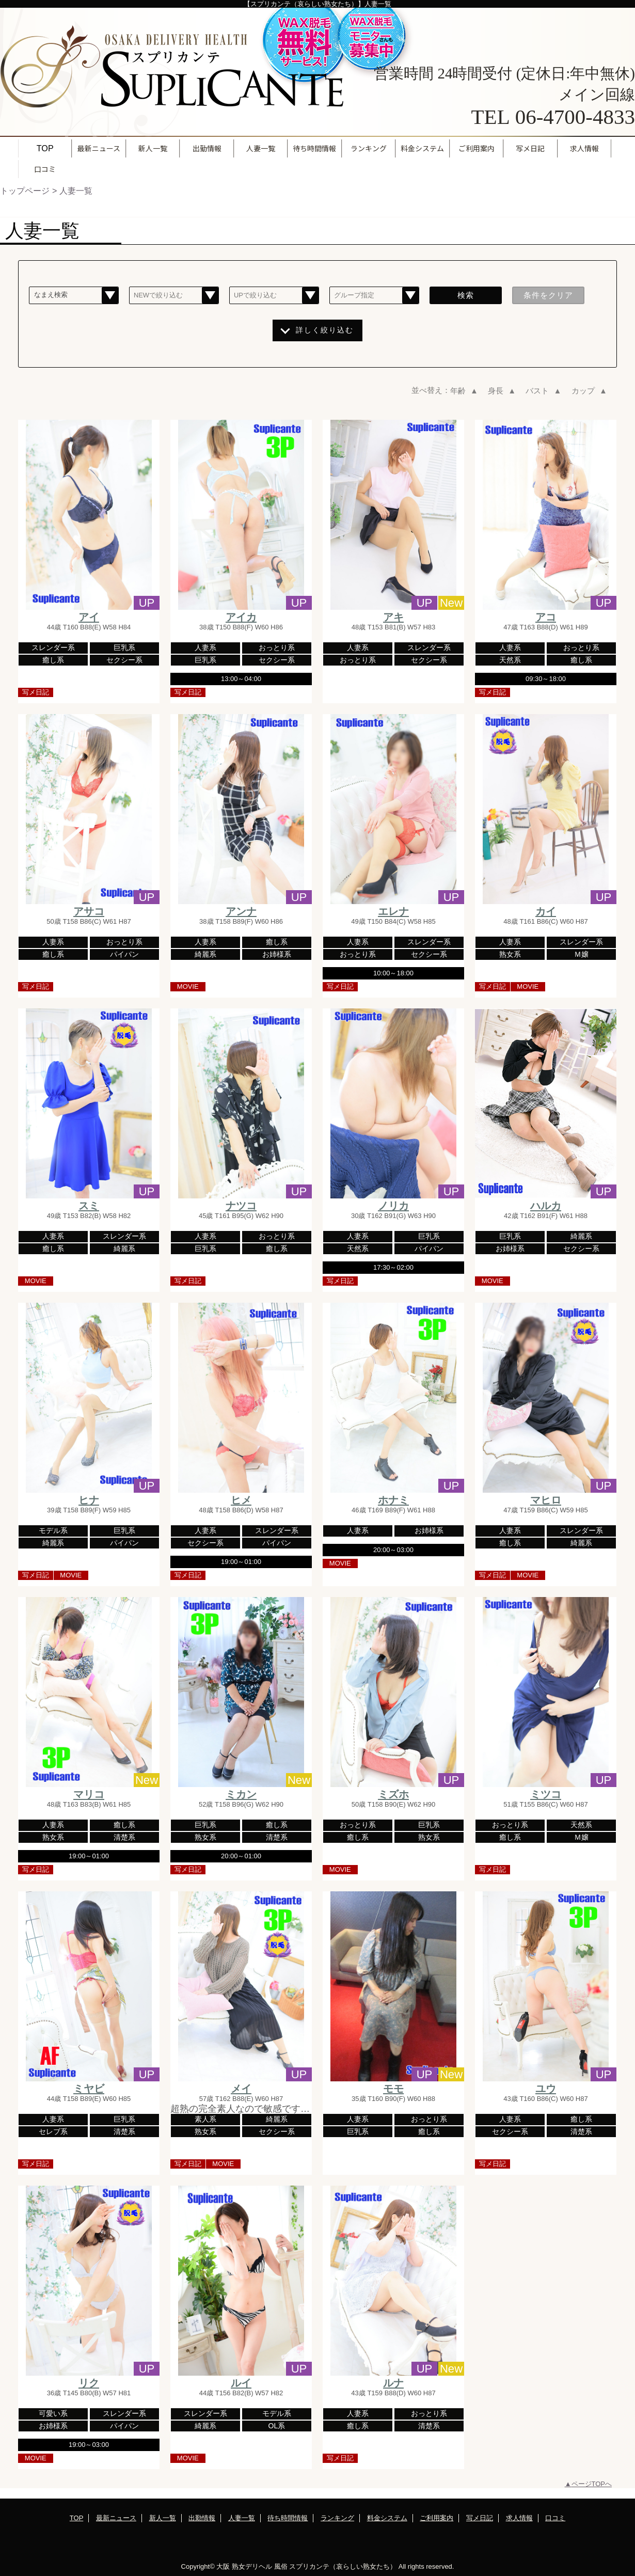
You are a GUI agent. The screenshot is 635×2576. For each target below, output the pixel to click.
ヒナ (88, 1500)
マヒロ (545, 1500)
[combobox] (73, 295)
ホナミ (393, 1500)
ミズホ (393, 1794)
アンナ (241, 911)
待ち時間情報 (287, 2518)
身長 (503, 390)
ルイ (241, 2383)
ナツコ (241, 1205)
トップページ (25, 190)
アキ (393, 617)
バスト (544, 390)
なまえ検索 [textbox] (51, 294)
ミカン (241, 1794)
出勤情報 (201, 2518)
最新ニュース (116, 2518)
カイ (545, 911)
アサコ (88, 911)
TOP (45, 148)
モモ (393, 2088)
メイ (241, 2088)
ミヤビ (88, 2088)
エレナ (393, 911)
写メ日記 (479, 2518)
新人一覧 (162, 2518)
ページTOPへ (592, 2484)
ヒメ (241, 1500)
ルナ (393, 2383)
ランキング (337, 2518)
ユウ (545, 2088)
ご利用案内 (436, 2518)
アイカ (241, 617)
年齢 (465, 390)
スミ (88, 1205)
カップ (590, 390)
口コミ (555, 2518)
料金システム (387, 2518)
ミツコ (545, 1794)
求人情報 (519, 2518)
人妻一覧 (241, 2518)
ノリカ (393, 1205)
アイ (88, 617)
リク (88, 2383)
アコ (545, 617)
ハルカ (545, 1205)
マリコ (88, 1794)
